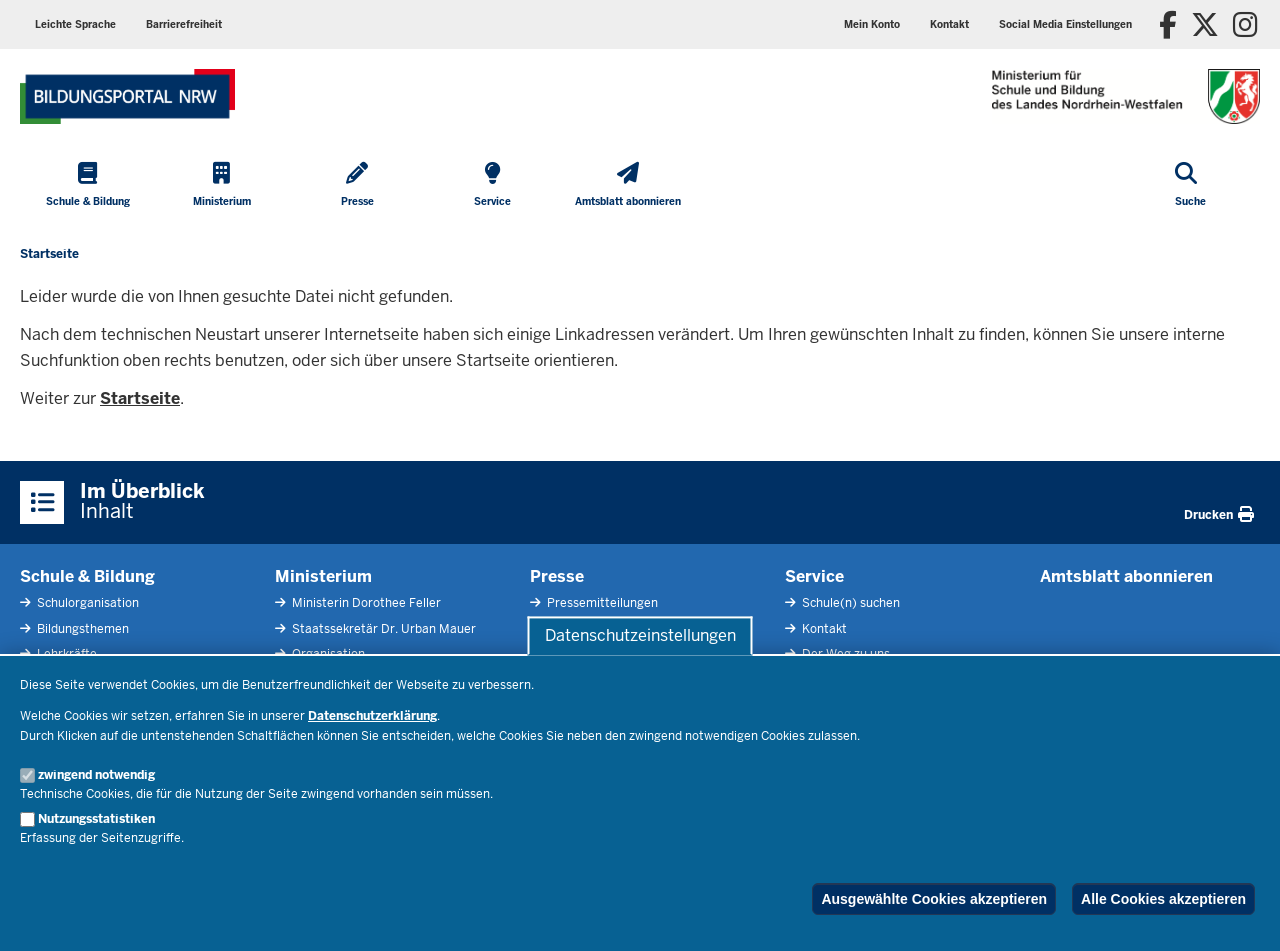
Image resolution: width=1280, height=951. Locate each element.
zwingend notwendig (96, 775)
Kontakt (823, 629)
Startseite (140, 398)
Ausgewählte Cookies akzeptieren (934, 899)
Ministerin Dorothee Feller (365, 603)
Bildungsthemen (81, 629)
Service (814, 576)
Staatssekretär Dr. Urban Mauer (382, 629)
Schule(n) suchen (849, 603)
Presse (557, 576)
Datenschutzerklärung (372, 716)
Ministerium (323, 576)
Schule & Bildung (87, 576)
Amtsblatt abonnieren (1126, 576)
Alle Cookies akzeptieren (1163, 899)
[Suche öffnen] (1190, 186)
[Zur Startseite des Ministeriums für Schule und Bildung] (127, 96)
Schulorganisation (86, 603)
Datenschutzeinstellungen (640, 635)
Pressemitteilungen (601, 603)
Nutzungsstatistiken (96, 819)
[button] (1065, 24)
